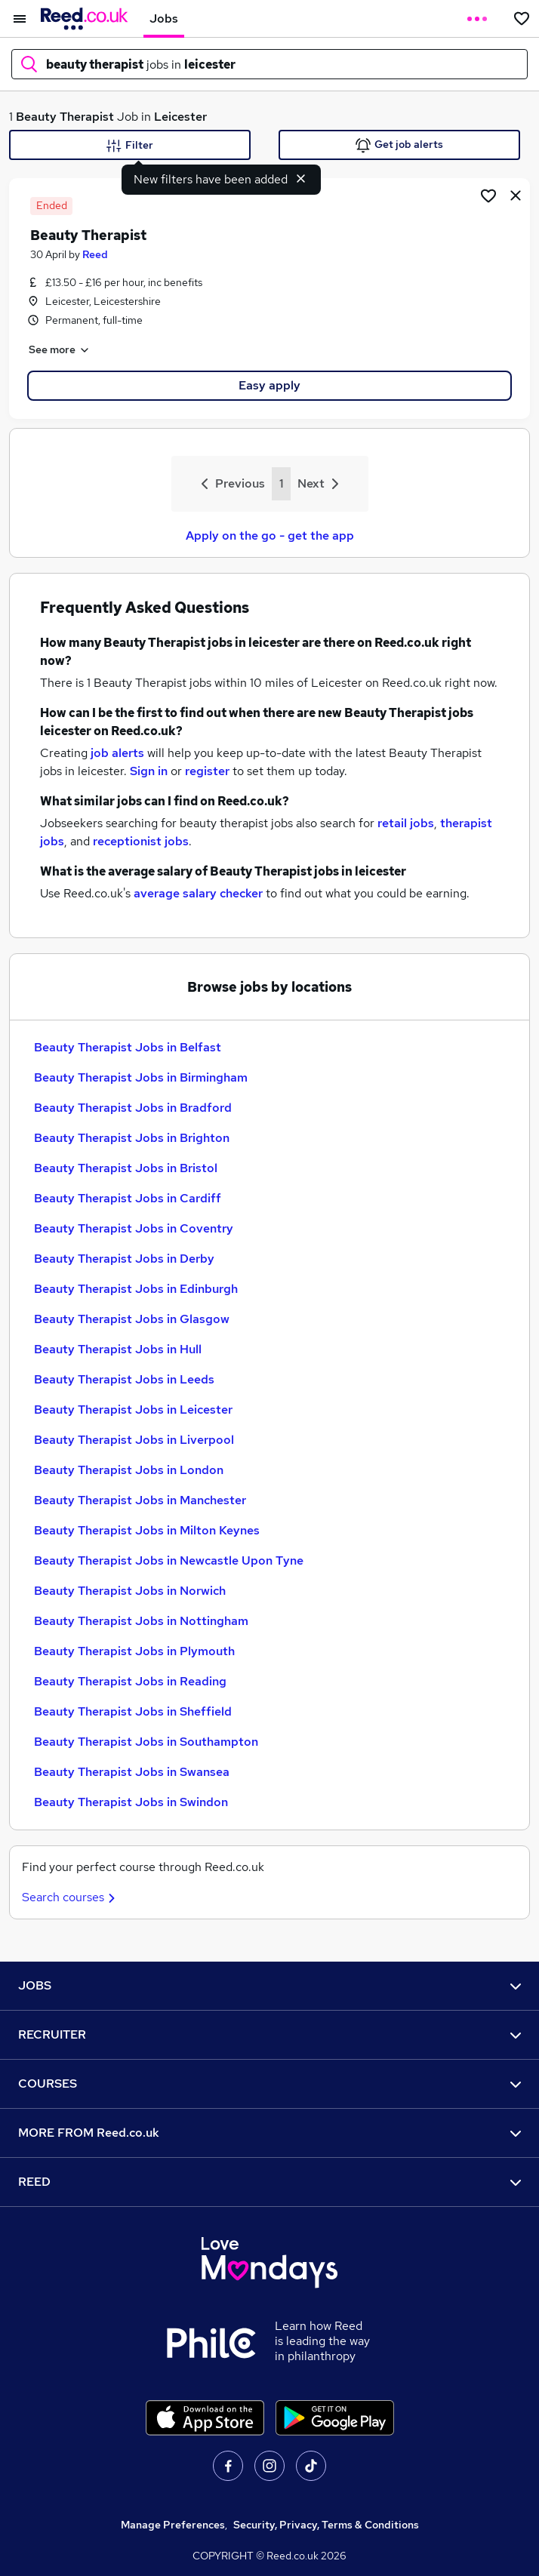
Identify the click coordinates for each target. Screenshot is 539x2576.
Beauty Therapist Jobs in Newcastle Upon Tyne (168, 1560)
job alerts (117, 753)
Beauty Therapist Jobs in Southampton (146, 1742)
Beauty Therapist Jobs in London (128, 1470)
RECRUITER (269, 2034)
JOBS (269, 1985)
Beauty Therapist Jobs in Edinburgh (136, 1289)
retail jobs (405, 823)
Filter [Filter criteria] (129, 145)
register (207, 771)
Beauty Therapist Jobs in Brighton (131, 1138)
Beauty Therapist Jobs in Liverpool (134, 1440)
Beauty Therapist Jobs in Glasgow (131, 1319)
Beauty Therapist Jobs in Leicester (133, 1409)
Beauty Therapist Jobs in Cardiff (127, 1198)
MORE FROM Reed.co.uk (269, 2133)
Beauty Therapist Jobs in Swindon (131, 1802)
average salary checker (198, 893)
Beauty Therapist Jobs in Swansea (131, 1772)
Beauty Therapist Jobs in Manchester (140, 1500)
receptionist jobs (141, 841)
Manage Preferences (173, 2524)
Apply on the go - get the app (270, 535)
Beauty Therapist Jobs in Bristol (125, 1168)
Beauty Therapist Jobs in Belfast (127, 1047)
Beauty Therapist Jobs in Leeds (124, 1379)
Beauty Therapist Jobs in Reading (130, 1681)
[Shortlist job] (488, 194)
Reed (95, 254)
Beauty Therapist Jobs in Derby (124, 1258)
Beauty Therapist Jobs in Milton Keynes (147, 1530)
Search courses (70, 1897)
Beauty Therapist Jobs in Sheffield (133, 1711)
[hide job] (515, 194)
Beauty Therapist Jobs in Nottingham (141, 1621)
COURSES (269, 2083)
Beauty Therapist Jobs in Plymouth (134, 1651)
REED (269, 2182)
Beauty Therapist (65, 117)
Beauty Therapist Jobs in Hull (118, 1349)
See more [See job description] (60, 350)
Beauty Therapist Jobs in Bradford (133, 1108)
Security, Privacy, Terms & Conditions (326, 2524)
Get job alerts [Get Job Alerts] (399, 145)
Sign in (149, 771)
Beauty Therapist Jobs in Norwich (130, 1591)
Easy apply (269, 385)
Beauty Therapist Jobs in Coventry (133, 1228)
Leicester (180, 117)
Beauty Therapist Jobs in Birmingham (141, 1077)
